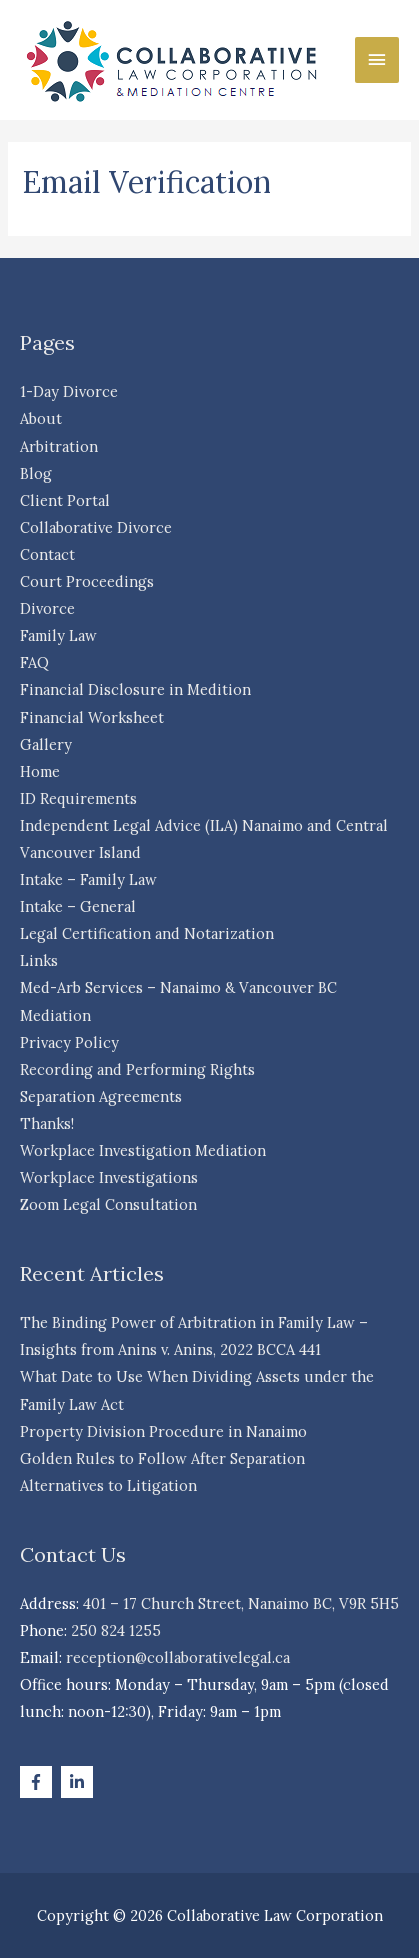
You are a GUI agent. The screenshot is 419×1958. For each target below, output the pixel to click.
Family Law (58, 635)
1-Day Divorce (69, 391)
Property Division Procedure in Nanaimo (163, 1431)
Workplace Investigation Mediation (143, 1150)
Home (40, 771)
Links (39, 960)
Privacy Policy (69, 1042)
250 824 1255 (116, 1630)
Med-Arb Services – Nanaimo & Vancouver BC (178, 987)
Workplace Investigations (109, 1177)
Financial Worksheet (92, 717)
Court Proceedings (87, 581)
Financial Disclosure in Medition (135, 689)
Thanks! (47, 1123)
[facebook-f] (38, 1782)
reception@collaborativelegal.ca (178, 1657)
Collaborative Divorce (96, 527)
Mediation (55, 1015)
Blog (36, 473)
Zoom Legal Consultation (108, 1204)
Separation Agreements (101, 1096)
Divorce (47, 608)
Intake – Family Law (88, 879)
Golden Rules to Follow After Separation (162, 1458)
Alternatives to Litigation (108, 1485)
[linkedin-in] (79, 1782)
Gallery (46, 744)
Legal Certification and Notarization (147, 933)
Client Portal (65, 500)
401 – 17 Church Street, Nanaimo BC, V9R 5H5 (241, 1603)
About (41, 418)
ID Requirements (78, 798)
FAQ (34, 662)
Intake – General (78, 906)
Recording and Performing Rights (137, 1069)
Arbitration (59, 446)
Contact (47, 554)
